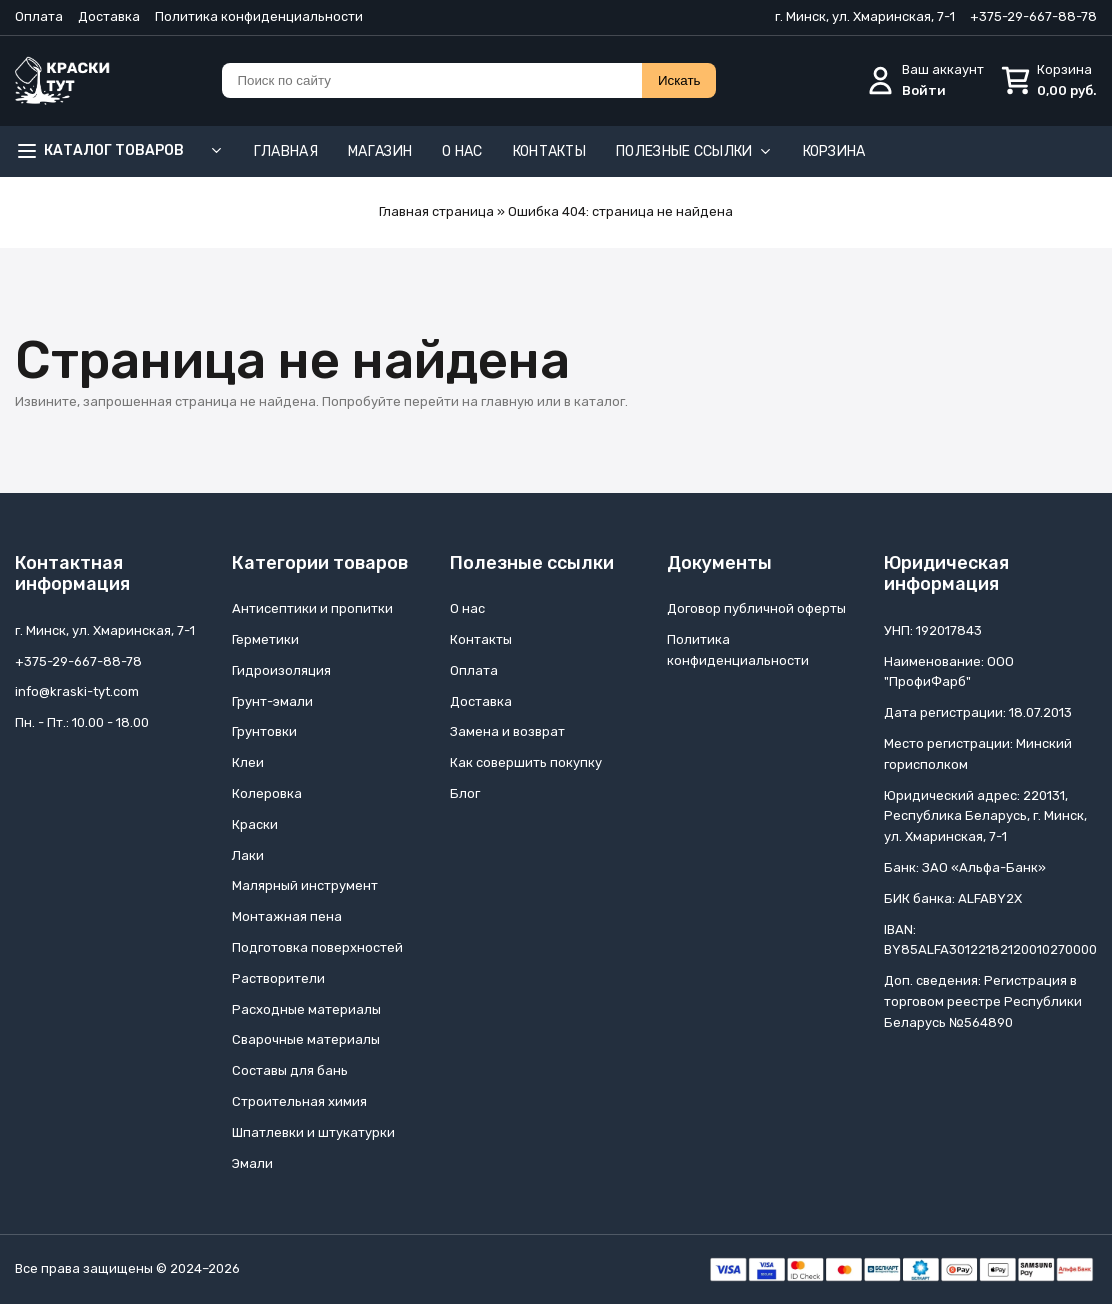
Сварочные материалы (306, 1039)
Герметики (265, 639)
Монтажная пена (287, 916)
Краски (255, 824)
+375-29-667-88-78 (1033, 16)
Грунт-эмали (272, 701)
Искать (679, 80)
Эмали (252, 1163)
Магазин (380, 151)
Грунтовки (264, 731)
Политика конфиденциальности (259, 16)
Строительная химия (299, 1101)
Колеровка (267, 793)
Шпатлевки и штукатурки (313, 1132)
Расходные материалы (306, 1009)
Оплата (39, 16)
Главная (286, 151)
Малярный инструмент (305, 885)
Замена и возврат (507, 731)
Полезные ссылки (694, 151)
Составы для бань (290, 1070)
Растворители (278, 978)
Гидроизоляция (281, 670)
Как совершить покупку (526, 762)
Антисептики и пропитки (312, 608)
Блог (465, 793)
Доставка (109, 16)
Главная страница (436, 211)
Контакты (549, 151)
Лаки (248, 855)
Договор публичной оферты (756, 608)
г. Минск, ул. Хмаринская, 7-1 (865, 16)
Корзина (834, 151)
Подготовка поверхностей (317, 947)
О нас (462, 151)
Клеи (248, 762)
